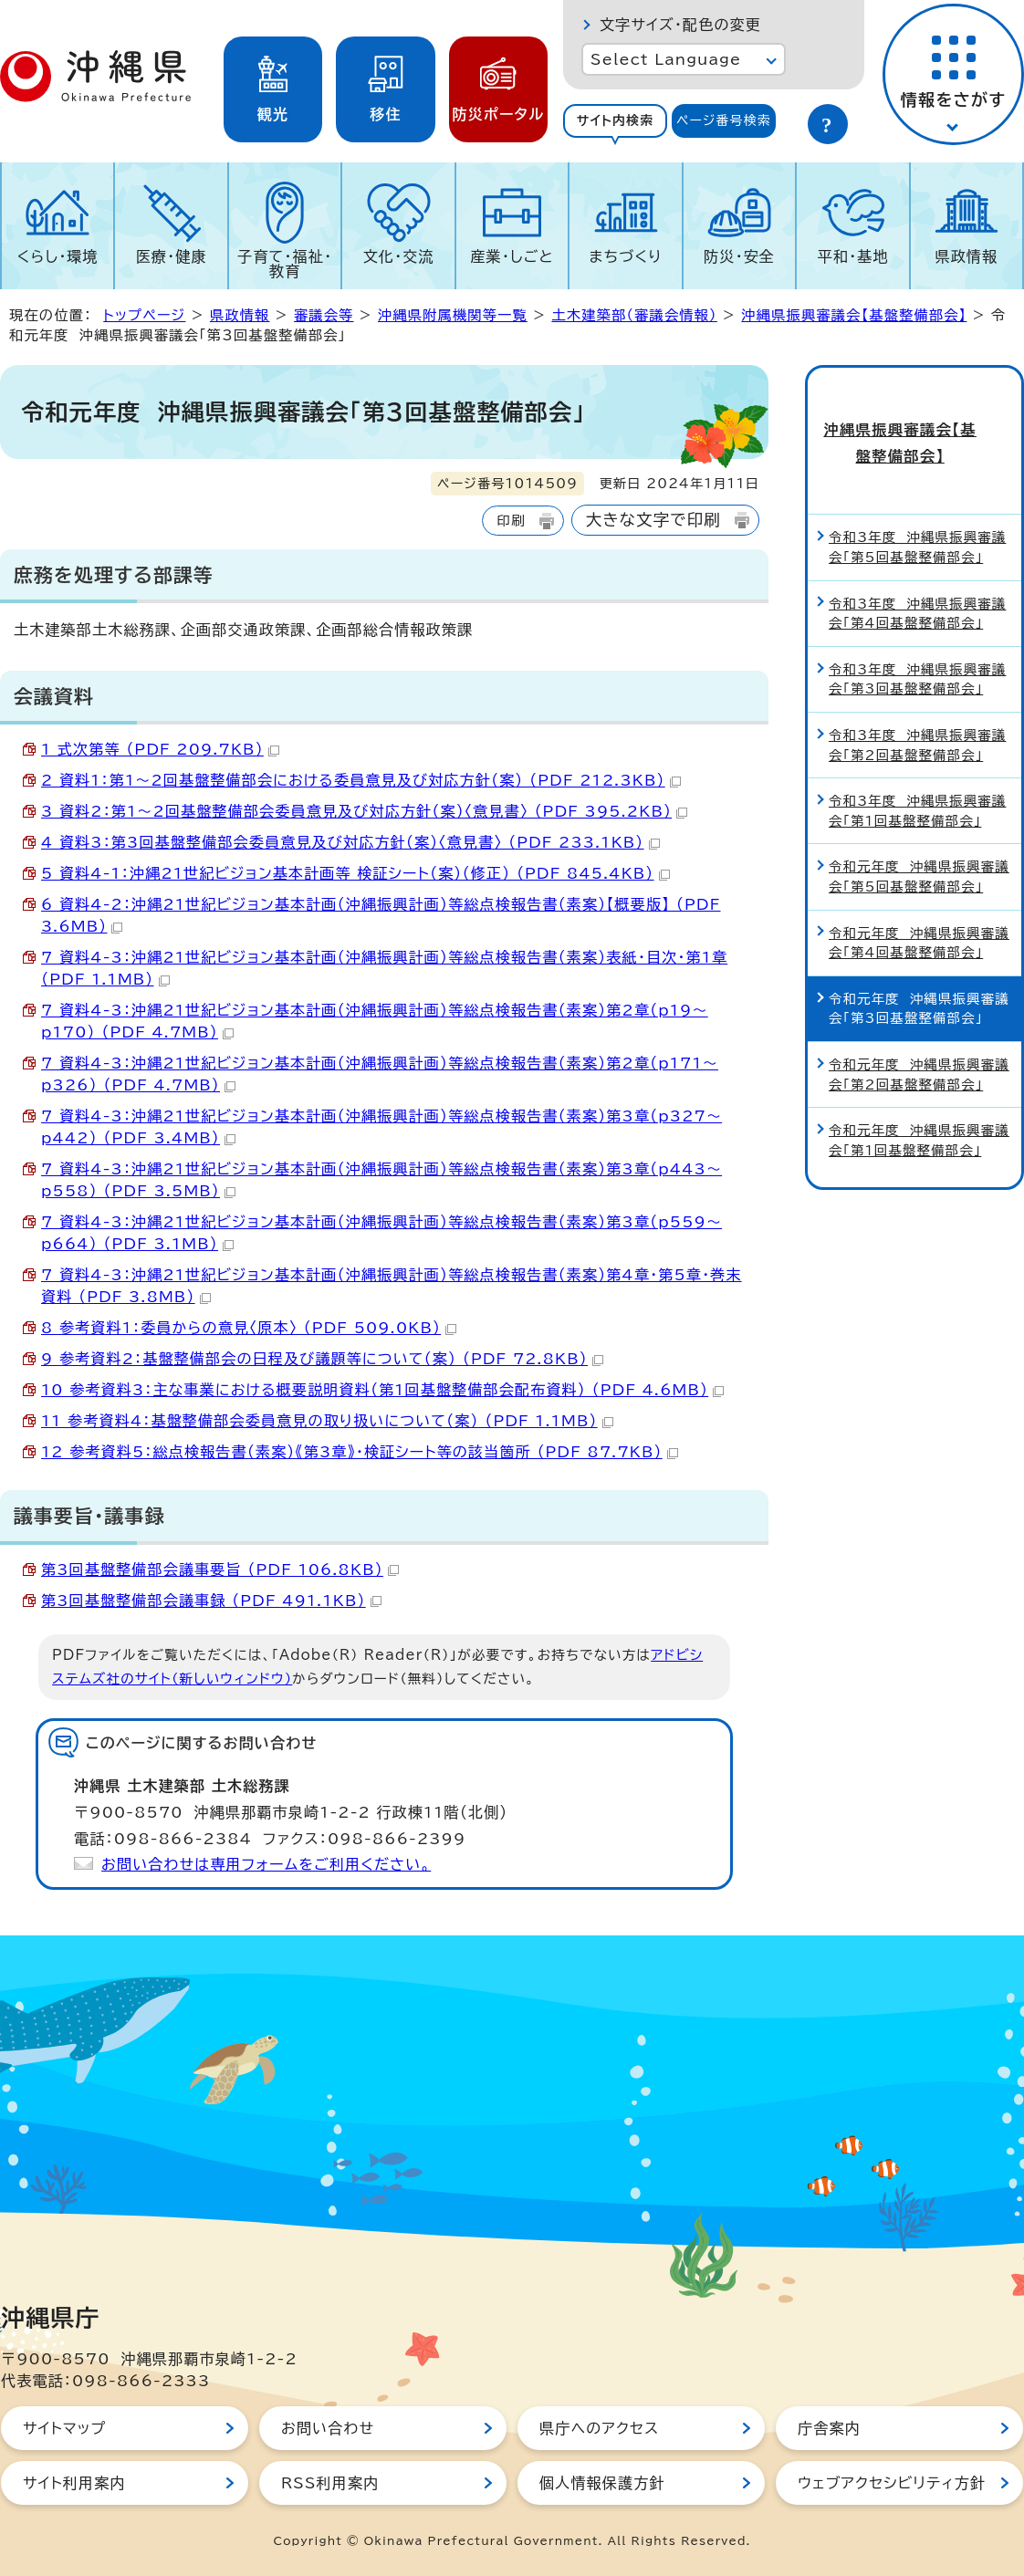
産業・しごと (511, 256)
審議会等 (324, 315)
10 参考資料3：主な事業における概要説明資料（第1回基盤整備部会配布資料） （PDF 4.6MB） (382, 1389)
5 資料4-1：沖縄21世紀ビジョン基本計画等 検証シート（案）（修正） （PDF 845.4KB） (355, 873)
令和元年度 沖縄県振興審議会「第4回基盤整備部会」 (919, 908)
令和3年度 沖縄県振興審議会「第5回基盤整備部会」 (917, 513)
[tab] (615, 121)
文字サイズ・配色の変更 (680, 24)
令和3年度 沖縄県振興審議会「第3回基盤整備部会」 (917, 645)
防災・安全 (739, 256)
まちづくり (626, 256)
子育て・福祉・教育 (284, 263)
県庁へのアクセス (599, 2428)
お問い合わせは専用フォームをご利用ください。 (266, 1864)
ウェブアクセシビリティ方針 (892, 2483)
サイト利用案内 (74, 2483)
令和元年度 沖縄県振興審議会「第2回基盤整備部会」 (919, 1040)
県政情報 (966, 256)
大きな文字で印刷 (653, 519)
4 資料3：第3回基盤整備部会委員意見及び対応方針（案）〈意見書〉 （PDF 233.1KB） (350, 842)
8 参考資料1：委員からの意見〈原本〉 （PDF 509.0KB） (248, 1327)
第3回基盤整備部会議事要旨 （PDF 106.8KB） (220, 1569)
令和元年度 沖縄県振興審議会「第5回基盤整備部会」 (919, 843)
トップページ (144, 315)
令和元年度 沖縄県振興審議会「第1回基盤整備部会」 (919, 1106)
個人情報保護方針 (602, 2483)
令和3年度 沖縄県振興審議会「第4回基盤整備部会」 (917, 579)
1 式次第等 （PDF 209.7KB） (160, 749)
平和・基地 (853, 256)
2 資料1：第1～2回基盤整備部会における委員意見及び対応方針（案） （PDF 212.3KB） (361, 780)
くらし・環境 (58, 256)
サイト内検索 (615, 120)
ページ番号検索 (723, 120)
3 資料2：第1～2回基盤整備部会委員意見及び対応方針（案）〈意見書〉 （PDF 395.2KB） (364, 811)
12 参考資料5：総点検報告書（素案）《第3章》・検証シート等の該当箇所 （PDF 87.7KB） (359, 1451)
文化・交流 (398, 256)
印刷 (510, 520)
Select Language (665, 59)
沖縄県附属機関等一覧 (453, 315)
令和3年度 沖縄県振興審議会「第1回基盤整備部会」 (917, 777)
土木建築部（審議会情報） (633, 315)
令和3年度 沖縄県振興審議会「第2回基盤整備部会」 (917, 710)
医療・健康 (171, 256)
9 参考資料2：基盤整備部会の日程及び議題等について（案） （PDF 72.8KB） (322, 1358)
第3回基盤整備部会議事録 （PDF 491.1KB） (211, 1600)
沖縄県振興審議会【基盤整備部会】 (854, 315)
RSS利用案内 (330, 2483)
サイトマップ (64, 2428)
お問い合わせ (327, 2428)
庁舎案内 (829, 2428)
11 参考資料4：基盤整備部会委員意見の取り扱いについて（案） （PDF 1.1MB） (327, 1420)
